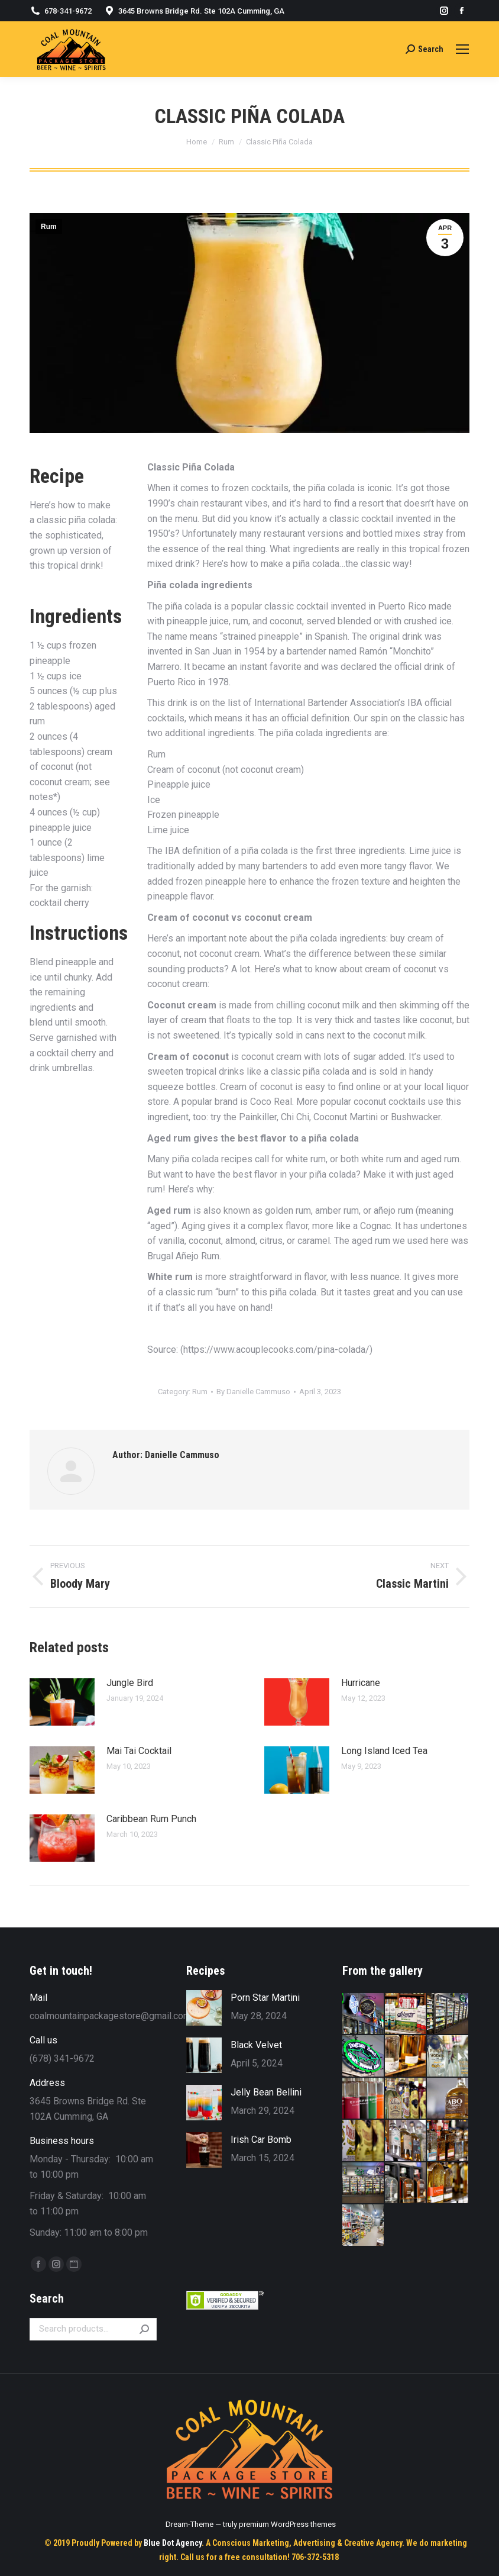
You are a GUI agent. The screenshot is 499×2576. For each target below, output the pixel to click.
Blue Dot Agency (173, 2543)
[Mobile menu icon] (462, 49)
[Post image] (62, 1702)
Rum (49, 227)
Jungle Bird (129, 1682)
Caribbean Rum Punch (151, 1818)
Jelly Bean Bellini (266, 2092)
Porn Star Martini (265, 1997)
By (253, 1391)
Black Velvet (256, 2045)
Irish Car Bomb (261, 2139)
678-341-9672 (68, 11)
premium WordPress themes (287, 2524)
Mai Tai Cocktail (138, 1750)
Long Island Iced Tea (384, 1750)
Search (144, 2329)
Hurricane (360, 1682)
